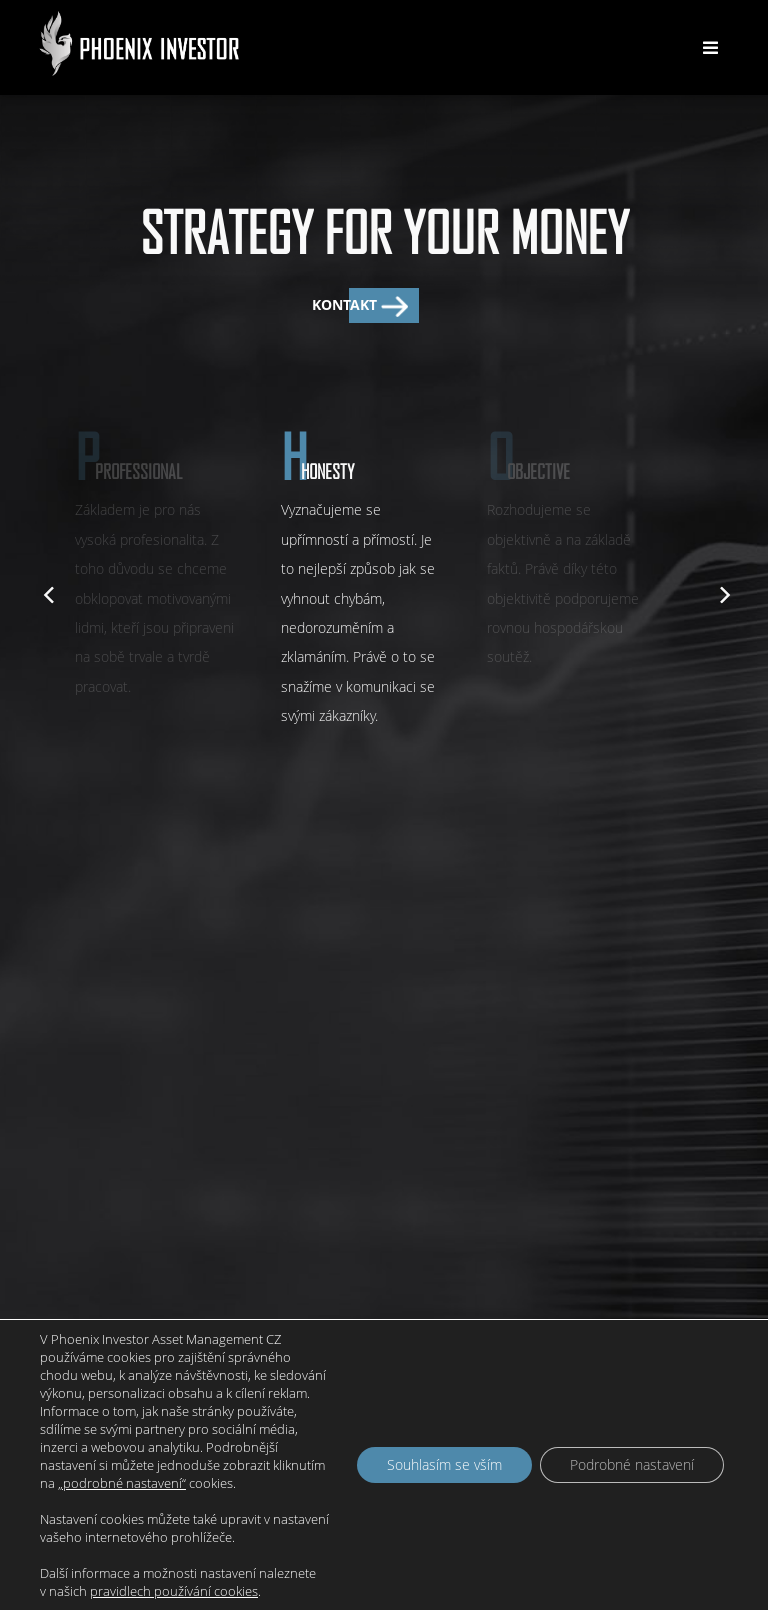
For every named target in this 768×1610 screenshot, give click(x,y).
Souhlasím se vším (444, 1464)
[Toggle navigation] (710, 48)
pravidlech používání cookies (174, 1591)
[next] (720, 591)
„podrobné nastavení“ (122, 1483)
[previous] (47, 591)
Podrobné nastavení (632, 1464)
